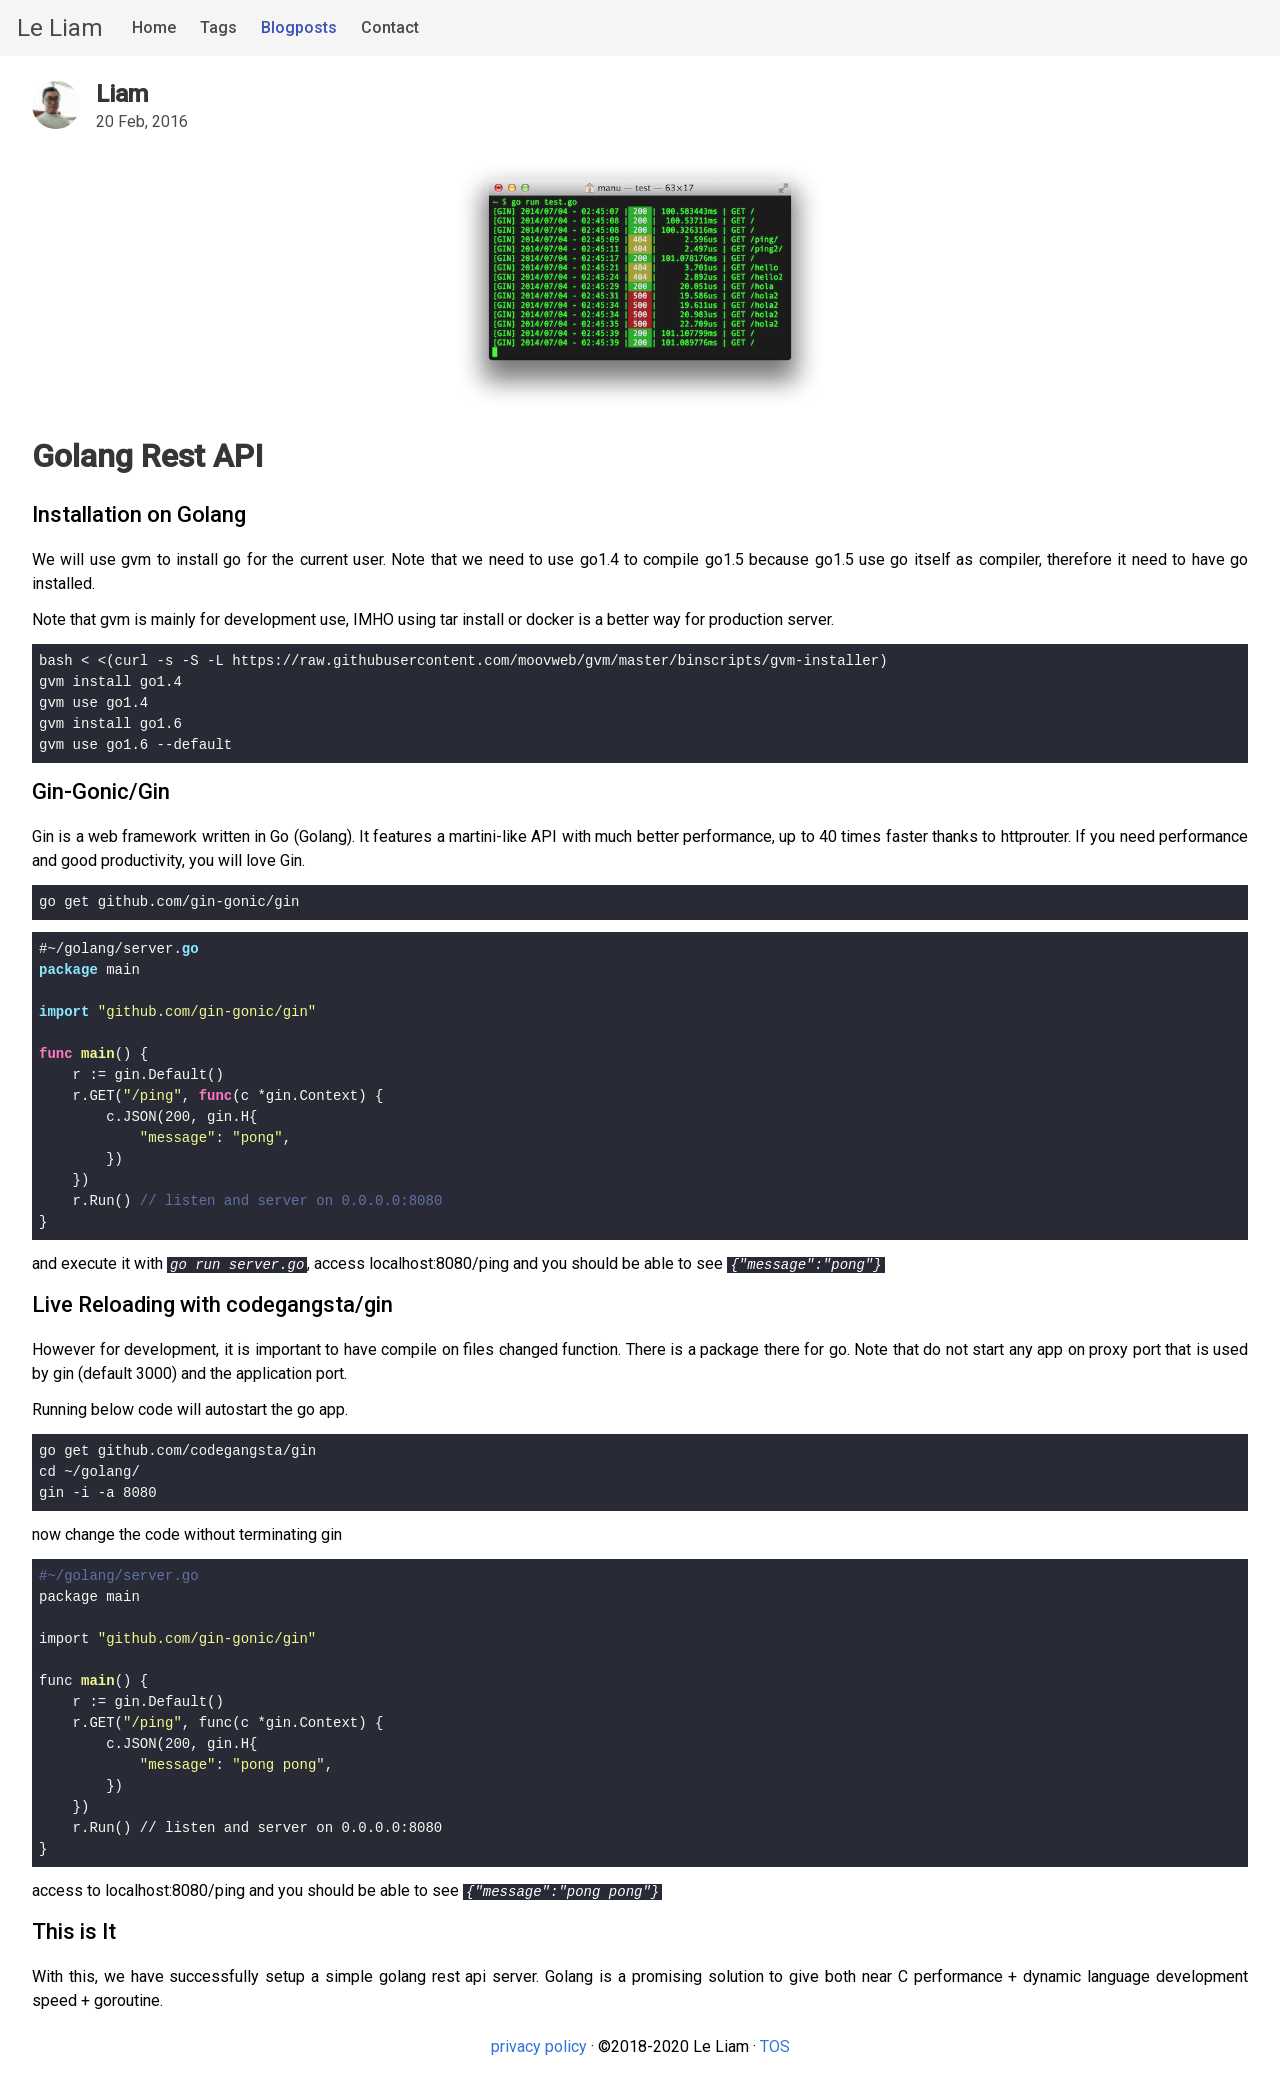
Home (154, 27)
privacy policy (539, 2046)
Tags (218, 27)
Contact (390, 27)
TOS (775, 2046)
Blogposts (299, 27)
